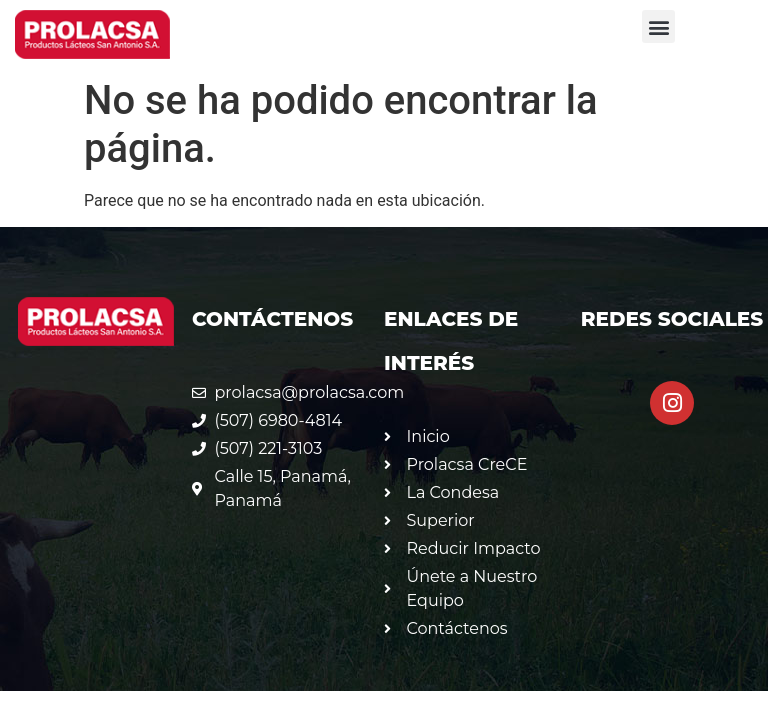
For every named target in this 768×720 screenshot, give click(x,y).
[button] (658, 26)
